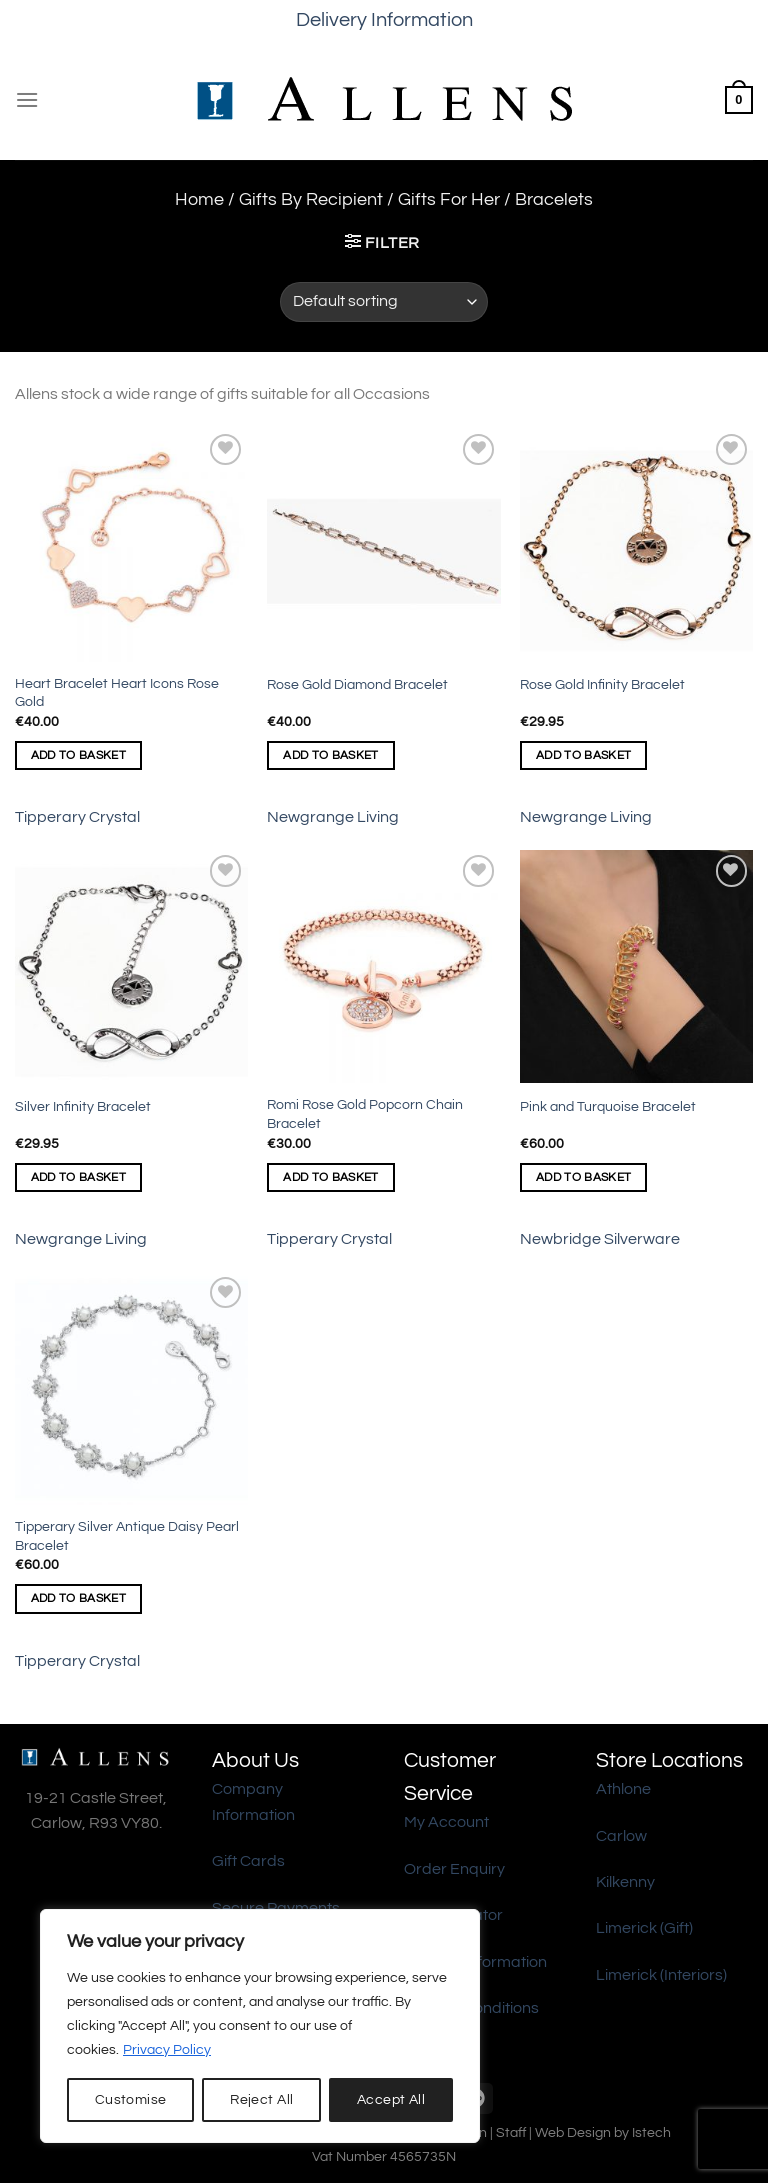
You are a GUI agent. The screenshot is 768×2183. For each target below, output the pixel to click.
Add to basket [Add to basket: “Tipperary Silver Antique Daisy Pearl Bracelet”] (79, 1598)
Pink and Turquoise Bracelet (608, 1106)
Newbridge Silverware (600, 1239)
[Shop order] (384, 302)
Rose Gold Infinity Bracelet (602, 684)
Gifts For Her (449, 199)
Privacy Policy (167, 2050)
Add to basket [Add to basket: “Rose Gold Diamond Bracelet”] (331, 755)
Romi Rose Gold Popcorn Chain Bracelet (365, 1114)
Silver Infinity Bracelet (83, 1106)
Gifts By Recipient (311, 199)
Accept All (391, 2100)
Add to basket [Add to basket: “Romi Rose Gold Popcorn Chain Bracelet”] (331, 1177)
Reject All (261, 2100)
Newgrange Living (333, 817)
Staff (511, 2132)
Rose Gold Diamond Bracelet (357, 684)
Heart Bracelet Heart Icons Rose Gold (117, 693)
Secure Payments (276, 1908)
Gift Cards (248, 1861)
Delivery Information (384, 20)
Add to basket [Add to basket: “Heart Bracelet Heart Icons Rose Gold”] (79, 755)
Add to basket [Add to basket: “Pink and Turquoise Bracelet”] (584, 1177)
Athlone (623, 1789)
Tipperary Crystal (77, 817)
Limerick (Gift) (644, 1928)
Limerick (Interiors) (661, 1975)
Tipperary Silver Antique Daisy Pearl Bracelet (127, 1536)
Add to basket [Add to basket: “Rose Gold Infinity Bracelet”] (584, 755)
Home (199, 199)
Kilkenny (625, 1882)
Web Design (573, 2132)
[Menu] (27, 99)
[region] (260, 2026)
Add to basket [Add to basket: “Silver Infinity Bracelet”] (79, 1177)
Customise (131, 2100)
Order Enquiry (454, 1869)
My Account (446, 1822)
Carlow (621, 1836)
